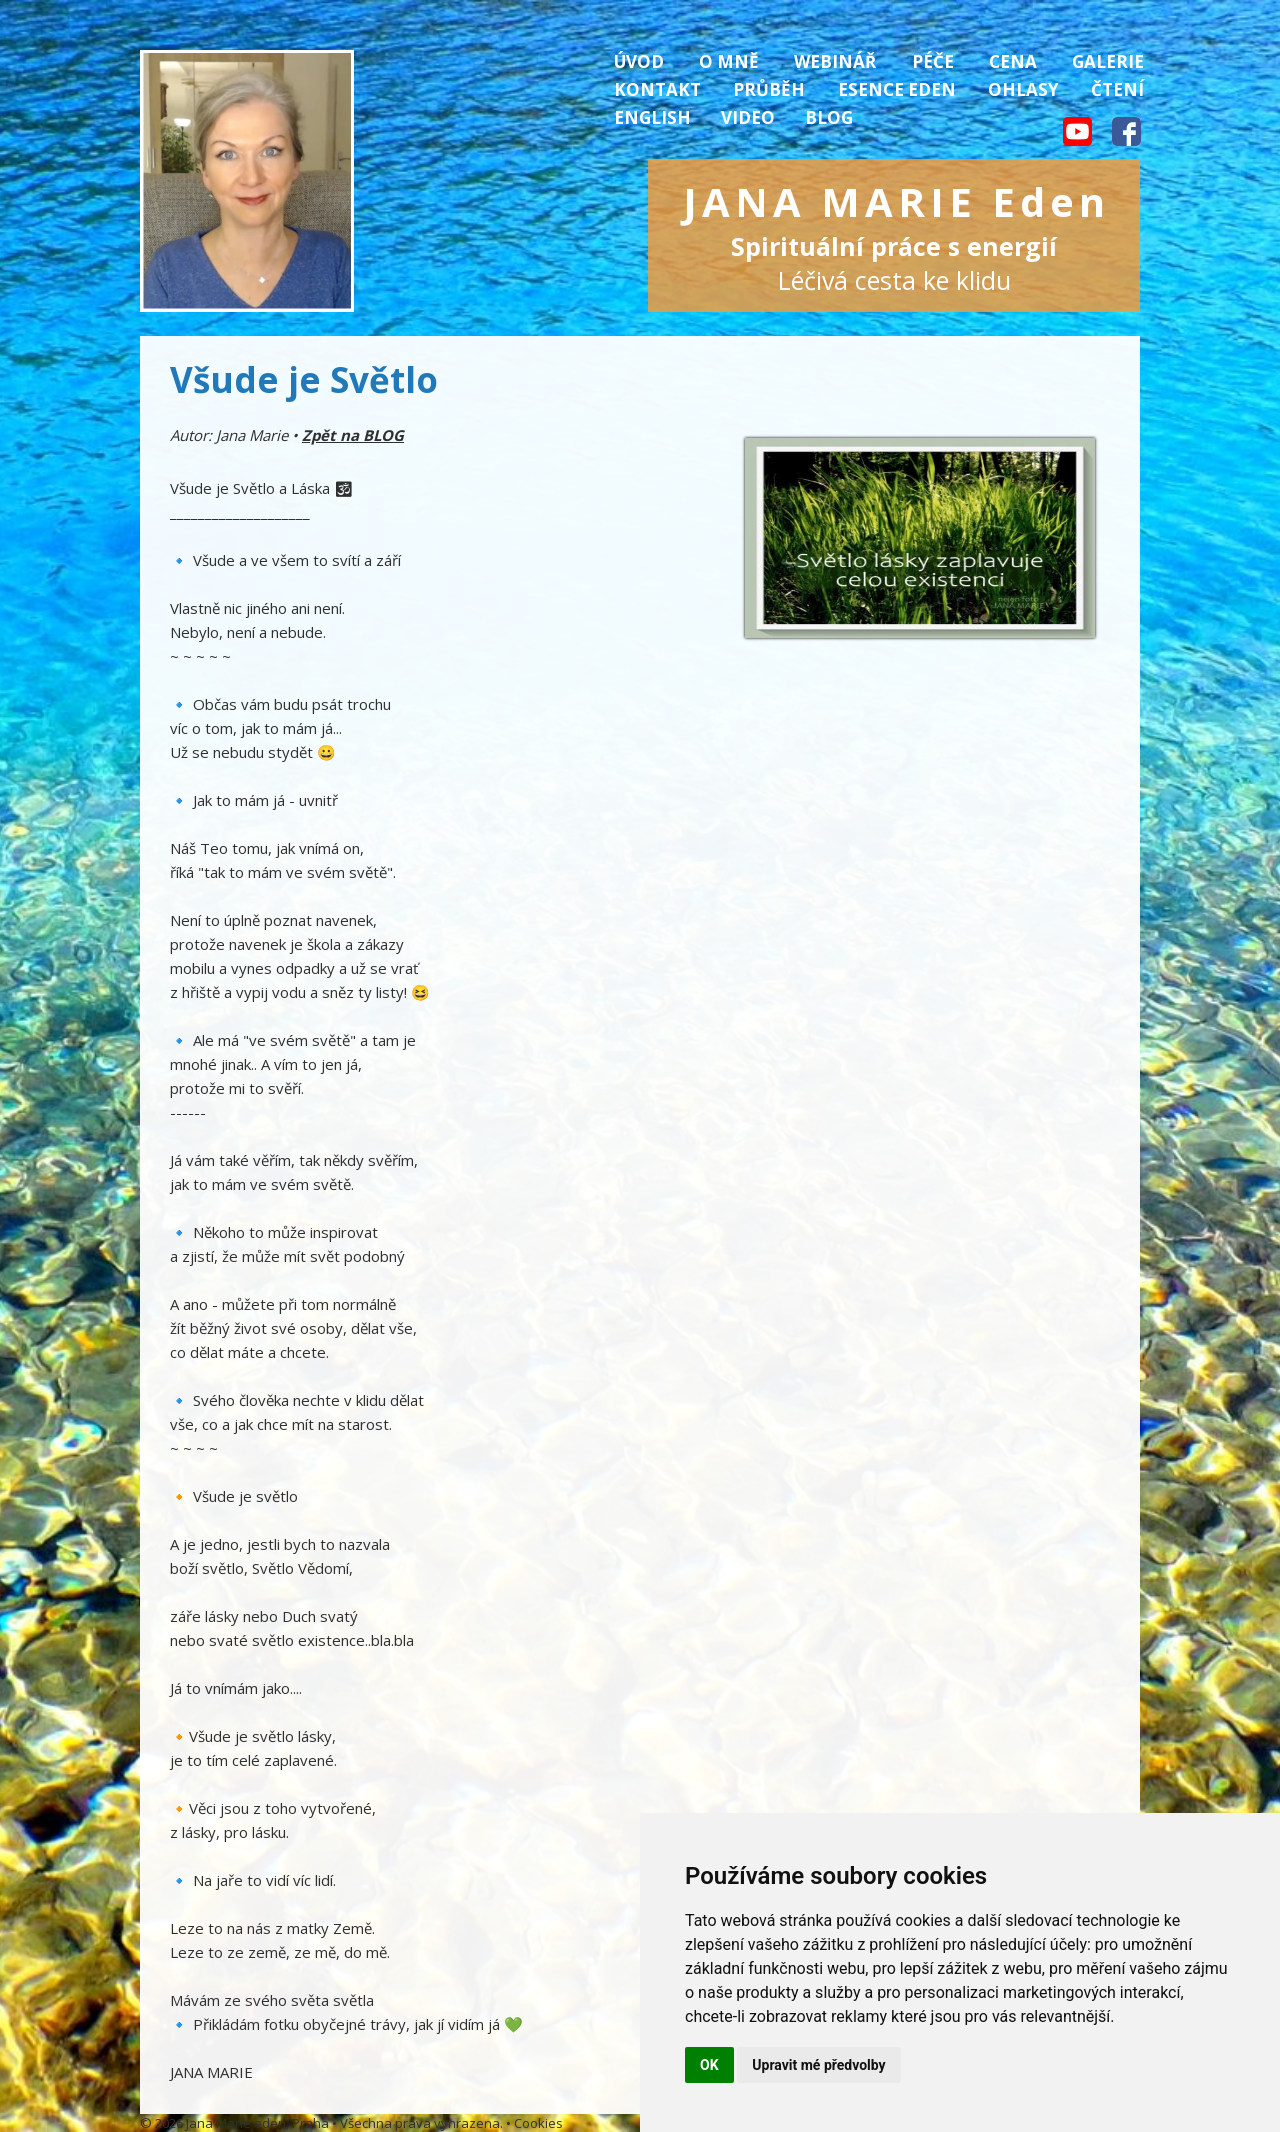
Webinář (835, 61)
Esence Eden (897, 89)
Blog (829, 117)
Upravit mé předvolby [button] (818, 2065)
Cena (1013, 61)
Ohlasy (1023, 89)
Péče (933, 61)
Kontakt (657, 89)
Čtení (1117, 89)
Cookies (538, 2123)
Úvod (639, 61)
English (652, 117)
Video (748, 117)
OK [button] (709, 2065)
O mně (729, 61)
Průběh (769, 89)
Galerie (1108, 61)
